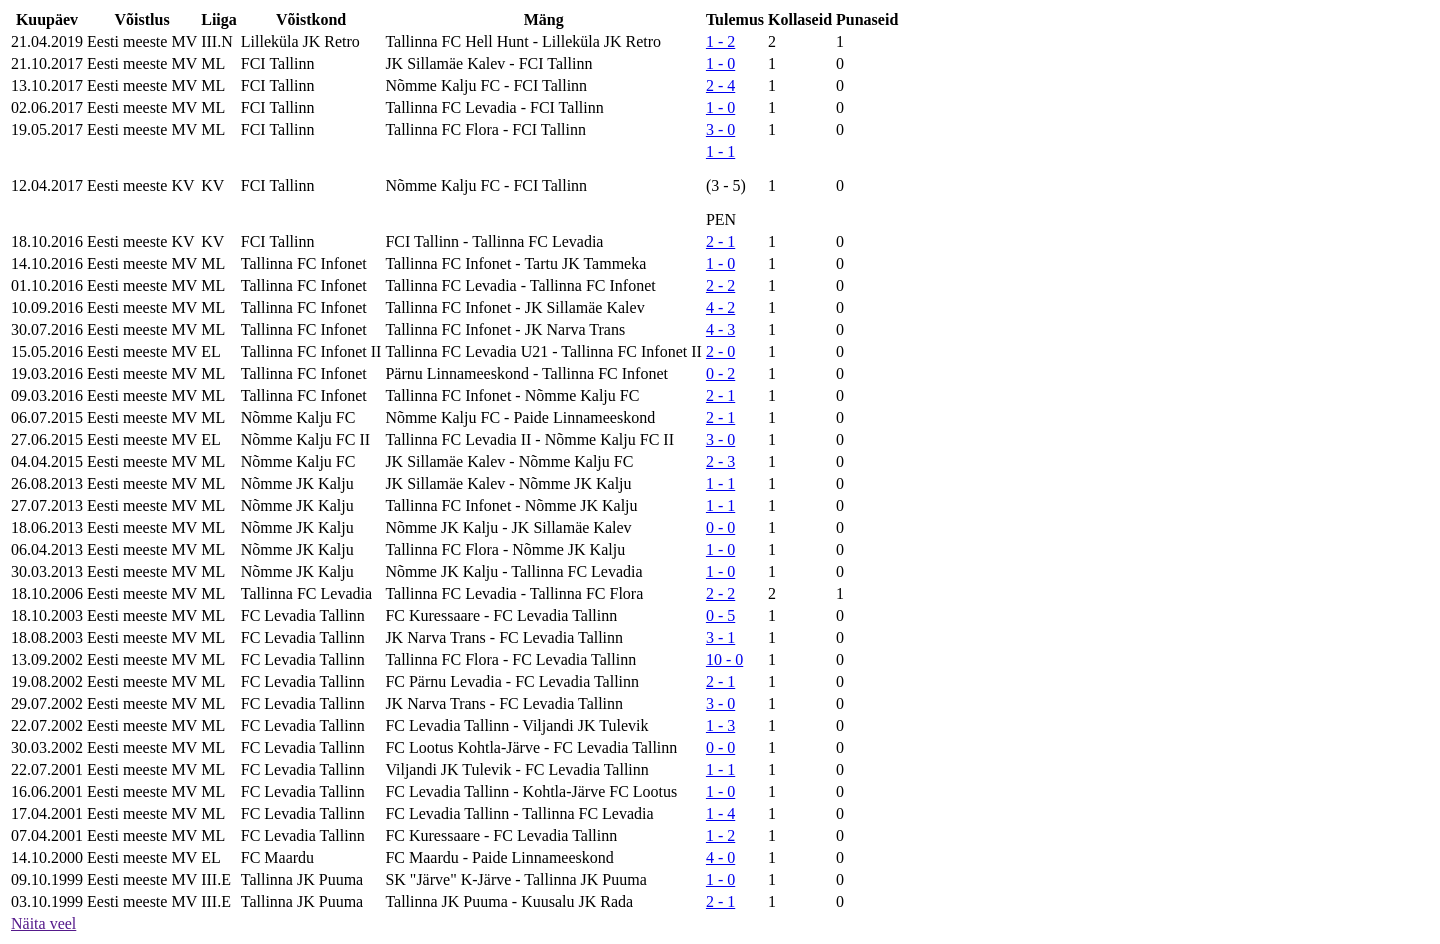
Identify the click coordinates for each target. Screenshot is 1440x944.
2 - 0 (720, 351)
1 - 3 (720, 725)
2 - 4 (720, 85)
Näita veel (43, 923)
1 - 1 (720, 151)
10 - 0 (724, 659)
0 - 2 (720, 373)
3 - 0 (720, 129)
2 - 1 (720, 241)
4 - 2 (720, 307)
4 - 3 (720, 329)
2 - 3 (720, 461)
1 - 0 (720, 63)
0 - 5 (720, 615)
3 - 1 (720, 637)
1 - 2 (720, 41)
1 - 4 (720, 813)
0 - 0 (720, 527)
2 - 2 (720, 285)
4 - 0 (720, 857)
